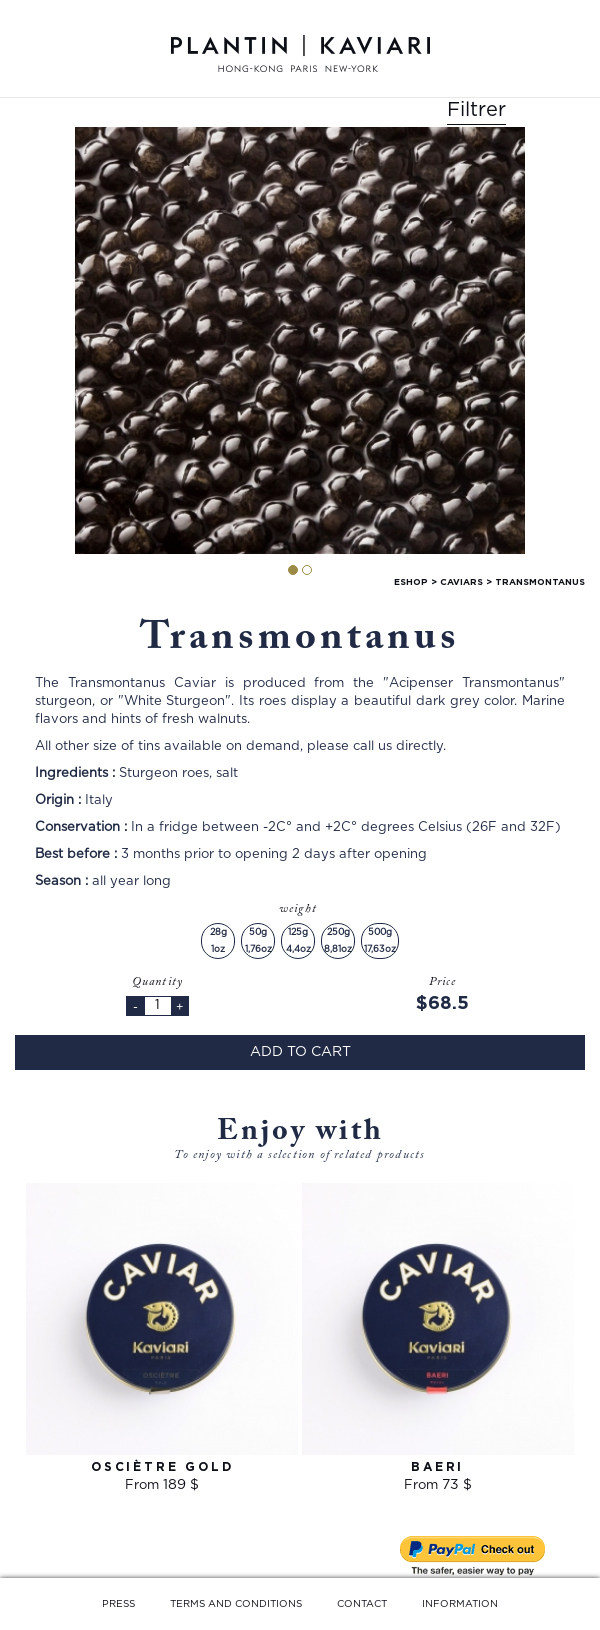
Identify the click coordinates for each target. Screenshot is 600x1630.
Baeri (437, 1467)
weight (300, 909)
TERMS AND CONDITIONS (236, 1604)
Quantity (158, 982)
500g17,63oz (380, 941)
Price (443, 982)
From (162, 1485)
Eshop (411, 582)
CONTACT (362, 1604)
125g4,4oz (298, 941)
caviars (461, 582)
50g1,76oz (258, 941)
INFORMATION (460, 1604)
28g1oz (218, 941)
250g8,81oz (338, 941)
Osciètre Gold (162, 1467)
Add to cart (300, 1052)
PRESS (118, 1604)
